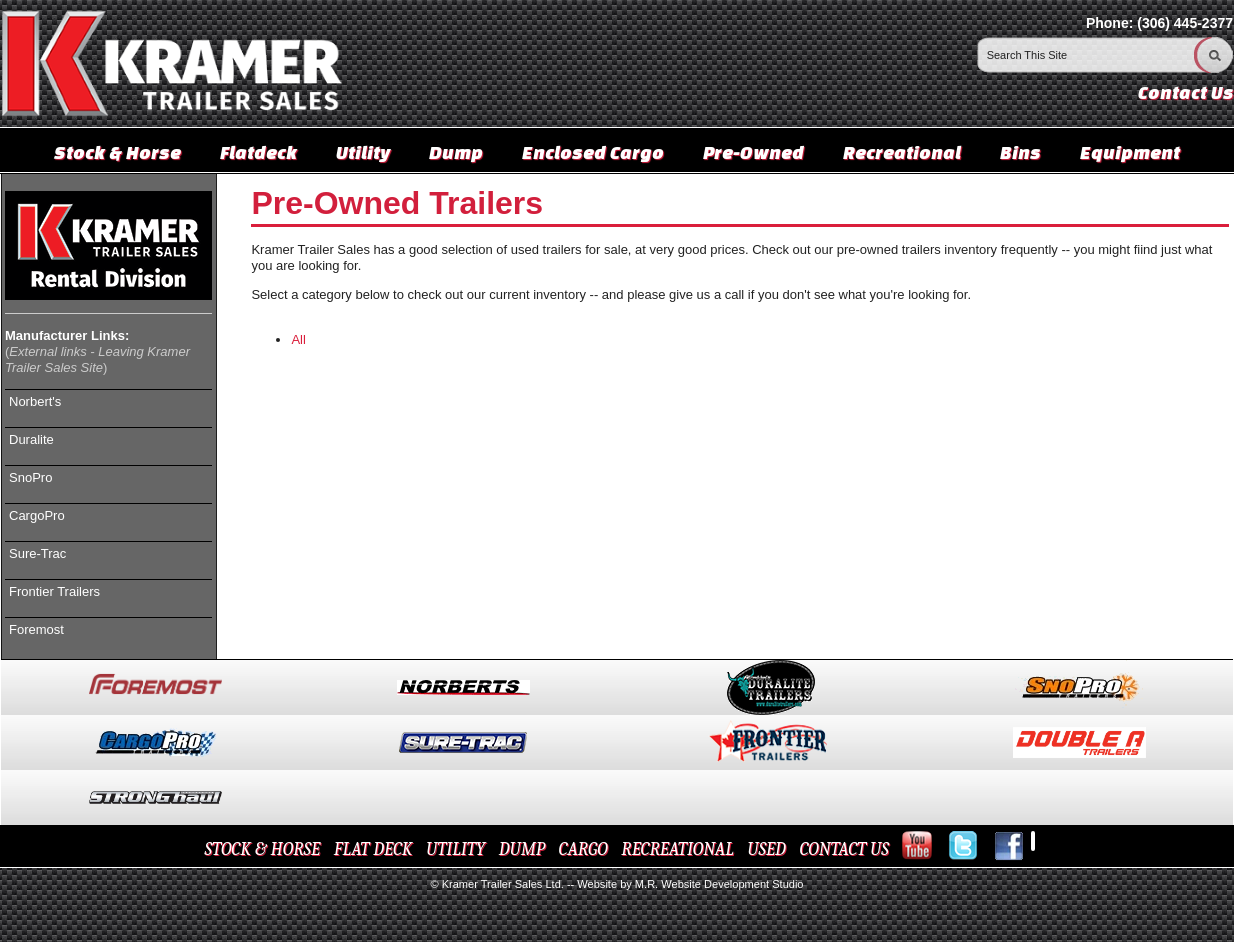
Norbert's (35, 401)
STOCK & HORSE (263, 849)
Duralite (31, 439)
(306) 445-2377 (1185, 23)
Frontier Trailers (54, 591)
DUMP (522, 849)
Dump (456, 152)
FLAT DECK (373, 849)
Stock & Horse (117, 152)
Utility (363, 152)
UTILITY (455, 849)
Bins (1020, 152)
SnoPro (30, 477)
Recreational (902, 152)
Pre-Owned (753, 152)
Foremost (36, 629)
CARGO (583, 849)
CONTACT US (843, 849)
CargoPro (37, 515)
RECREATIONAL (677, 849)
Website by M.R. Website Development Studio (690, 884)
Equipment (1130, 152)
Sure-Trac (37, 553)
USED (766, 849)
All (298, 339)
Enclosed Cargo (593, 152)
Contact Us (1185, 92)
